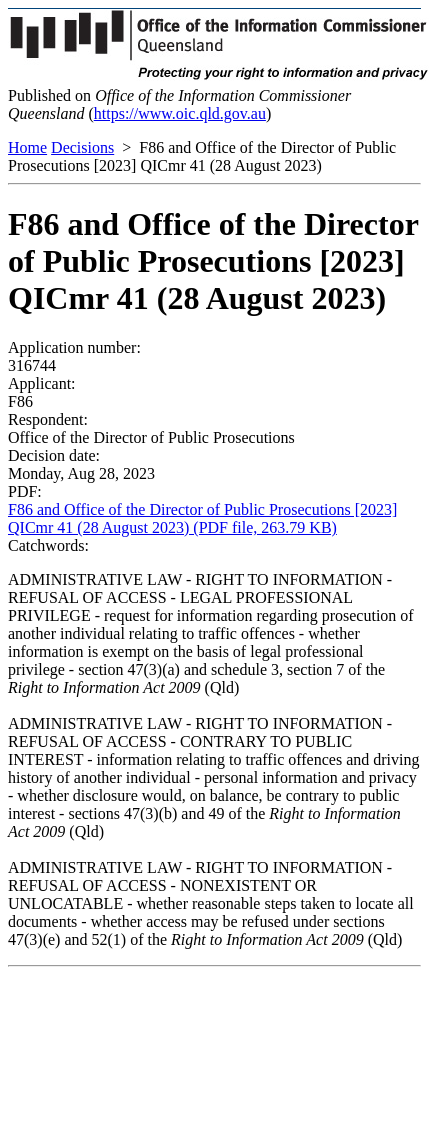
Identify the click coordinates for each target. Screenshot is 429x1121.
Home (27, 147)
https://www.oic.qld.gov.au (180, 113)
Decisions (82, 147)
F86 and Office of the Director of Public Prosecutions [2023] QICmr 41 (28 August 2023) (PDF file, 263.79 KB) (202, 518)
